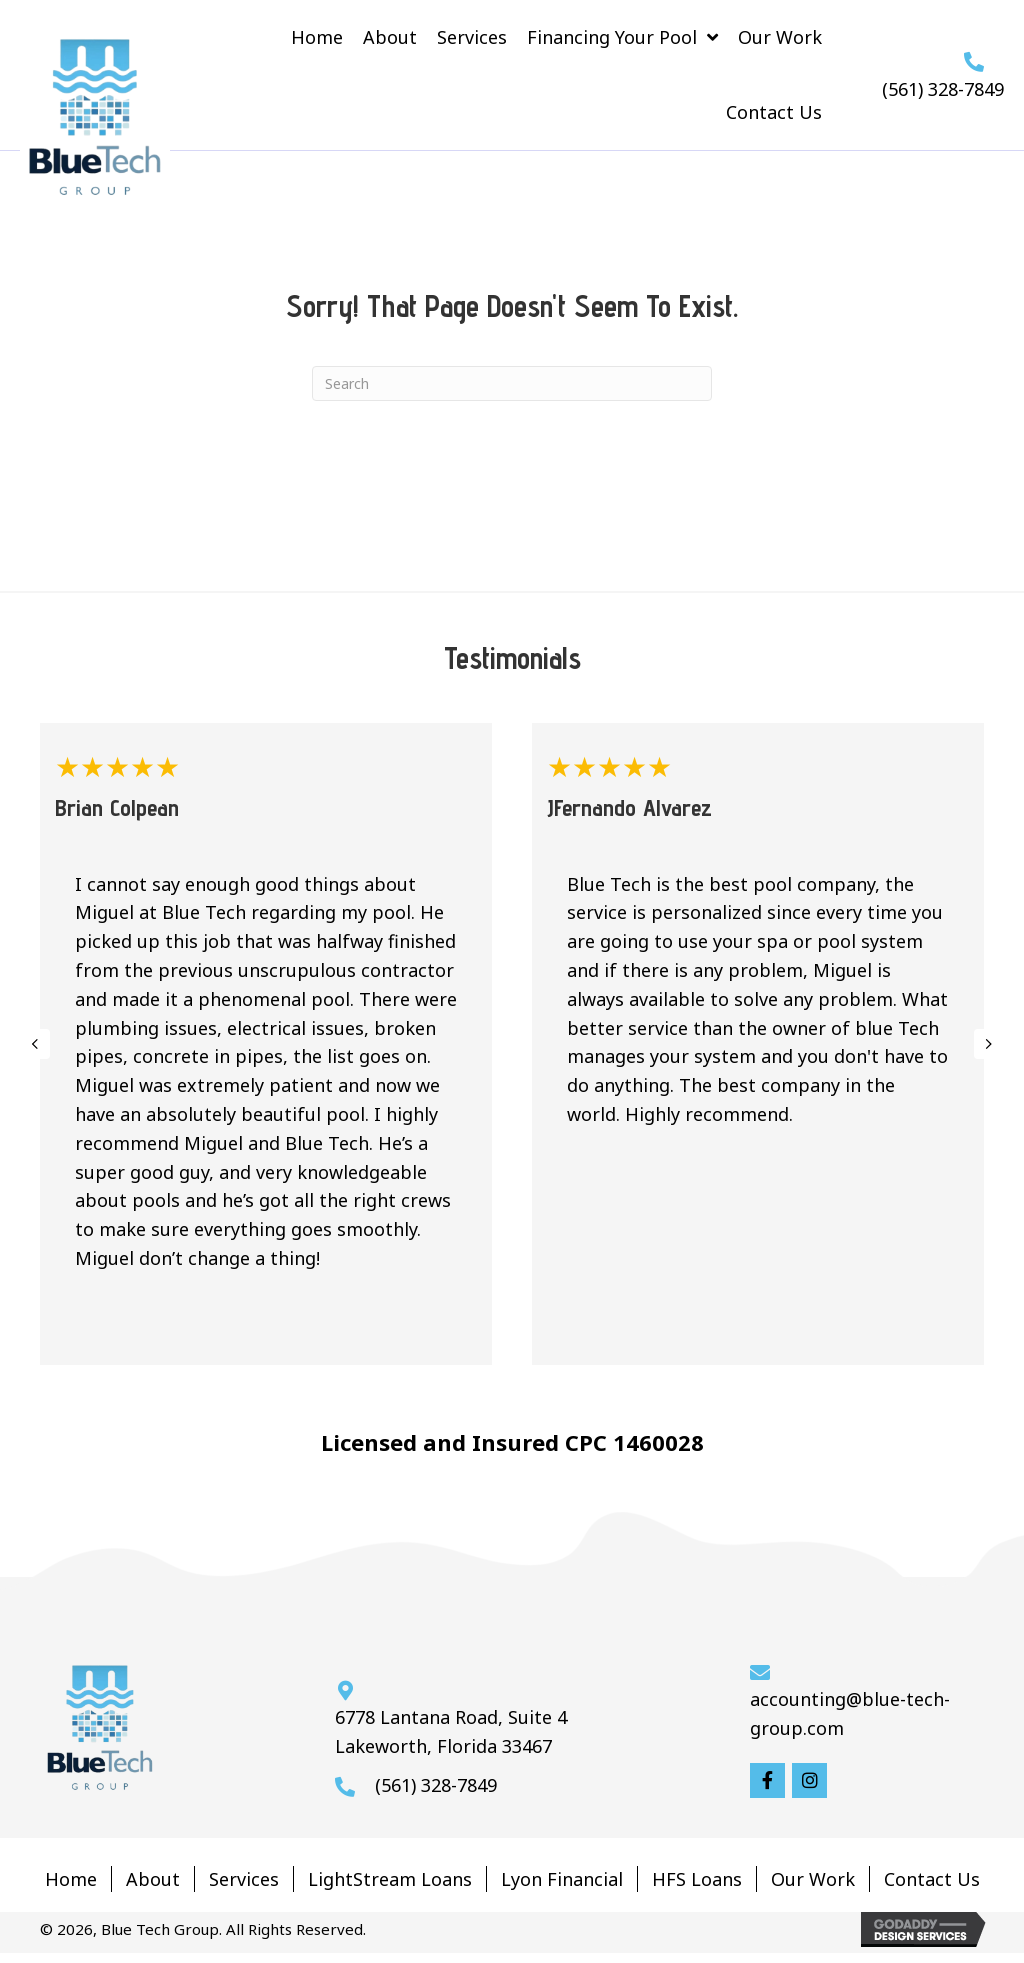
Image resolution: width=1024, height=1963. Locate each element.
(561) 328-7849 (943, 89)
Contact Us (932, 1879)
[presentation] (35, 1044)
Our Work (813, 1879)
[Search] (512, 383)
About (153, 1879)
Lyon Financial (562, 1879)
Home (71, 1879)
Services (244, 1879)
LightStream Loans (390, 1879)
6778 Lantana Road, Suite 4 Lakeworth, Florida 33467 (451, 1731)
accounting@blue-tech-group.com (850, 1713)
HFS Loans (697, 1879)
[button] (767, 1780)
